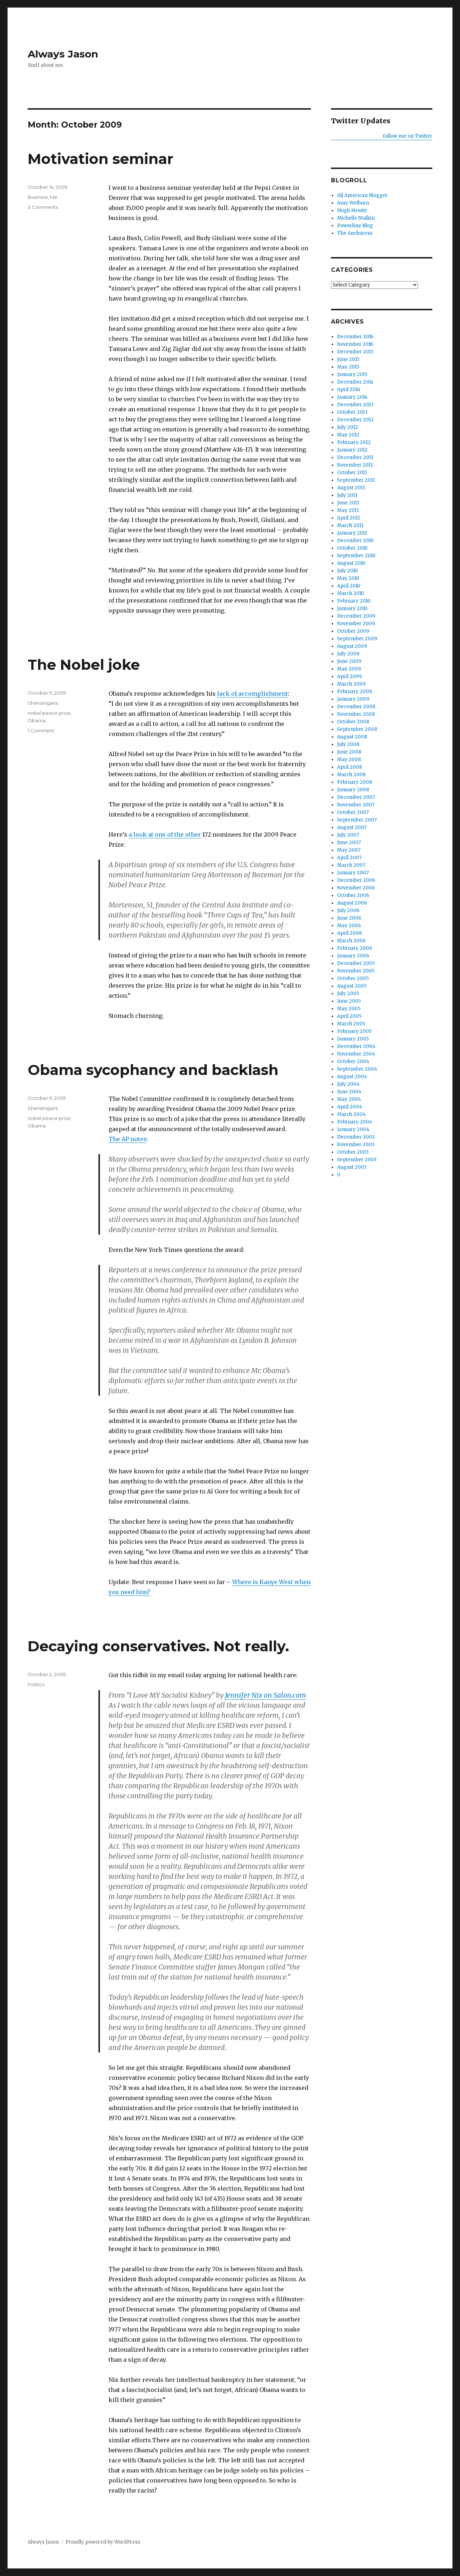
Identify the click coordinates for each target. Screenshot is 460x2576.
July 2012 (347, 427)
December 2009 (356, 616)
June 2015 (348, 359)
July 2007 (348, 835)
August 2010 (351, 563)
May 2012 (348, 435)
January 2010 (352, 608)
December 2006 (356, 880)
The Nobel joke (84, 664)
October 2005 (353, 978)
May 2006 (349, 926)
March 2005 (351, 1024)
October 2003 (353, 1152)
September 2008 (357, 729)
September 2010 (356, 556)
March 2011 (350, 525)
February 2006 (354, 948)
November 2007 (355, 805)
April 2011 (348, 518)
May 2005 (348, 1009)
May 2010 (348, 578)
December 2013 (355, 405)
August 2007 (352, 827)
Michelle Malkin (356, 218)
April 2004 (349, 1107)
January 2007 (353, 873)
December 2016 (355, 337)
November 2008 (356, 714)
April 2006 (349, 933)
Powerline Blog (355, 226)
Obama (37, 720)
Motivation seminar (101, 159)
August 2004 (352, 1077)
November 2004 (356, 1054)
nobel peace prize (49, 713)
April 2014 (348, 389)
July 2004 (348, 1084)
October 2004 (353, 1061)
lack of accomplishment (252, 693)
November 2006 (356, 888)
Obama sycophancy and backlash (153, 1070)
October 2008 (353, 722)
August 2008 (352, 737)
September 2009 (357, 639)
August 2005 (352, 986)
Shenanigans (43, 703)
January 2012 (352, 450)
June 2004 (349, 1092)
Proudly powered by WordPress (102, 2542)
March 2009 (351, 684)
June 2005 (349, 1001)
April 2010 (348, 586)
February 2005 (354, 1031)
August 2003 (352, 1167)
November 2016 (355, 344)
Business (38, 197)
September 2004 (357, 1069)
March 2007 (351, 865)
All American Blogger (362, 195)
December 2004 (356, 1046)
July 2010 (347, 571)
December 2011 (355, 457)
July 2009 (348, 654)
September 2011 (356, 480)
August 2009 (352, 646)
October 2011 (352, 473)
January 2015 (352, 374)
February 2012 (354, 442)
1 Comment (41, 730)
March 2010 (350, 593)
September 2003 (357, 1160)
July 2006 (348, 910)
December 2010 (355, 540)
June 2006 (349, 918)
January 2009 (353, 699)
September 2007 (357, 820)
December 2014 (355, 382)
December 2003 (356, 1137)
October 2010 (352, 548)
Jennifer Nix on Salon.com (265, 1695)
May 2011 (348, 510)
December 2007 (356, 797)
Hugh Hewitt (352, 210)
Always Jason (63, 54)
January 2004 (353, 1129)
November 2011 (355, 465)
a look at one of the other (165, 834)
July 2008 (348, 744)
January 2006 (353, 956)
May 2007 (348, 850)
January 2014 (352, 397)
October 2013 (352, 412)
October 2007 (353, 812)
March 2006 (351, 941)
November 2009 (356, 624)
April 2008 (349, 767)
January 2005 (353, 1039)
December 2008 (356, 707)
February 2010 (354, 601)
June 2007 (349, 842)
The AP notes (128, 1139)
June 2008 (349, 752)
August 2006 (352, 903)
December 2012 (355, 420)
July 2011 (347, 495)
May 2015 (348, 367)
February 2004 (354, 1122)
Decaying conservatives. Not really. (158, 1646)
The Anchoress (354, 233)
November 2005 (355, 971)
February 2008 (354, 782)
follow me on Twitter (407, 136)
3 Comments (43, 207)
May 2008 (349, 759)
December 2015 (355, 352)
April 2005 (349, 1016)
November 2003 (355, 1144)
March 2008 (351, 775)
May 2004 (349, 1099)
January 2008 (353, 790)
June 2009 (349, 661)
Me (54, 197)
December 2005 (356, 963)
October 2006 (353, 895)
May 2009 (349, 669)
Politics (36, 1684)
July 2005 (348, 993)
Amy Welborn (353, 203)
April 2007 (349, 858)
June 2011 (348, 503)
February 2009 (354, 691)
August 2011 (351, 488)
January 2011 (352, 533)
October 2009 (353, 631)
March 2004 (351, 1114)
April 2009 (349, 676)
